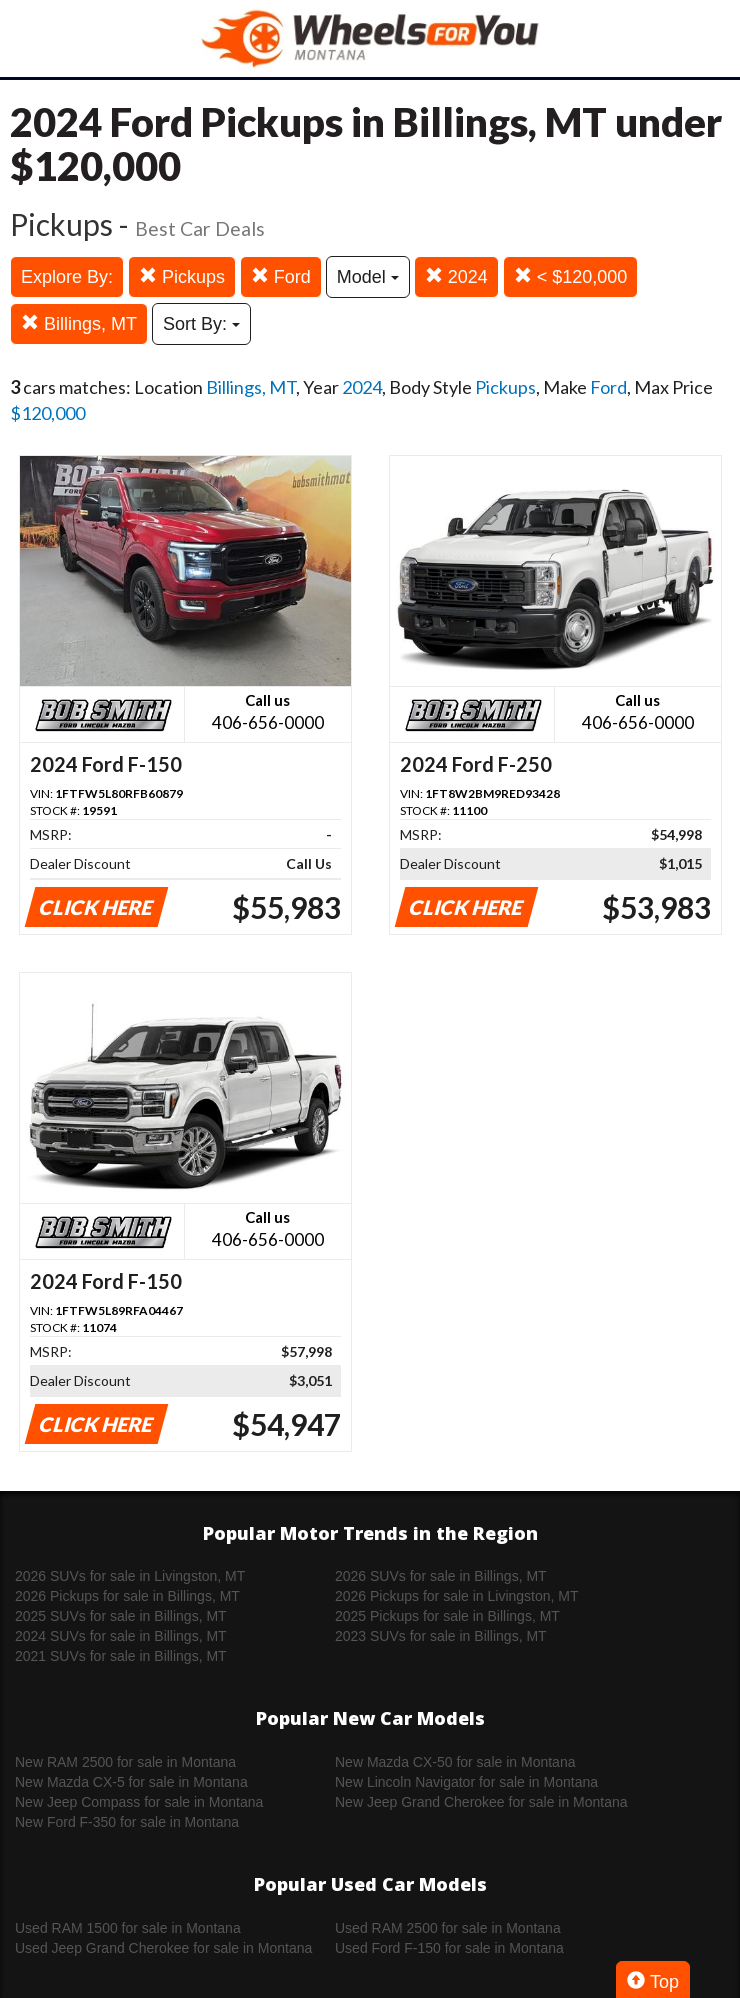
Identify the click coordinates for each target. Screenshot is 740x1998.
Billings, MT (79, 323)
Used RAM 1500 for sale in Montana (128, 1928)
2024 (456, 276)
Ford (281, 276)
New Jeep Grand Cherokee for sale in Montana (481, 1802)
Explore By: (67, 277)
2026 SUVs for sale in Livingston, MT (130, 1576)
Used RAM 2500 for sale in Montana (448, 1928)
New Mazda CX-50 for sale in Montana (455, 1762)
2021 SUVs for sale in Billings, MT (121, 1656)
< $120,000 (571, 276)
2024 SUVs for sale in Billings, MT (121, 1636)
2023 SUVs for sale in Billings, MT (441, 1636)
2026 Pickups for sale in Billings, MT (127, 1596)
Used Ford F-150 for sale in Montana (449, 1948)
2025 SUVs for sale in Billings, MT (121, 1616)
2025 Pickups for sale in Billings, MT (447, 1616)
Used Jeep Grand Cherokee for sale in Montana (163, 1948)
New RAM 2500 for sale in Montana (125, 1762)
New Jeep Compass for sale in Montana (139, 1802)
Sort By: (201, 324)
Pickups (182, 276)
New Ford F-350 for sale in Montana (127, 1822)
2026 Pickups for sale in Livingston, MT (457, 1596)
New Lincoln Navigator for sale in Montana (466, 1782)
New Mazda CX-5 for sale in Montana (131, 1782)
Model (368, 277)
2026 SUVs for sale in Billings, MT (441, 1576)
